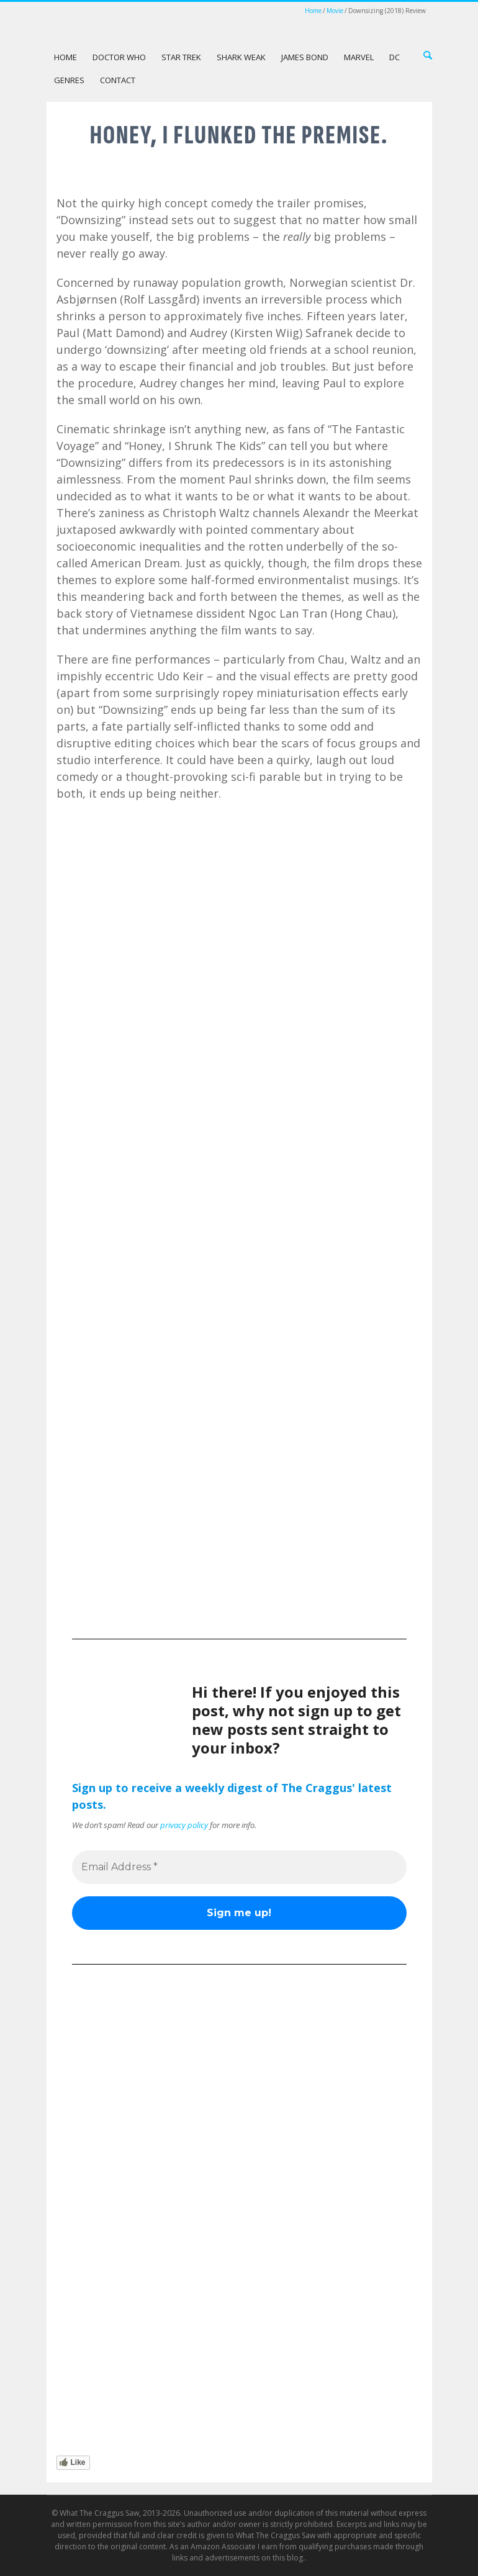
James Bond (304, 57)
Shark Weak (241, 57)
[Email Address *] (239, 1867)
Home (313, 10)
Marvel (359, 57)
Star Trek (181, 57)
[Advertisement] (239, 1518)
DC (394, 57)
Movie (335, 10)
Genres (69, 80)
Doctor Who (119, 57)
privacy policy (184, 1825)
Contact (117, 80)
